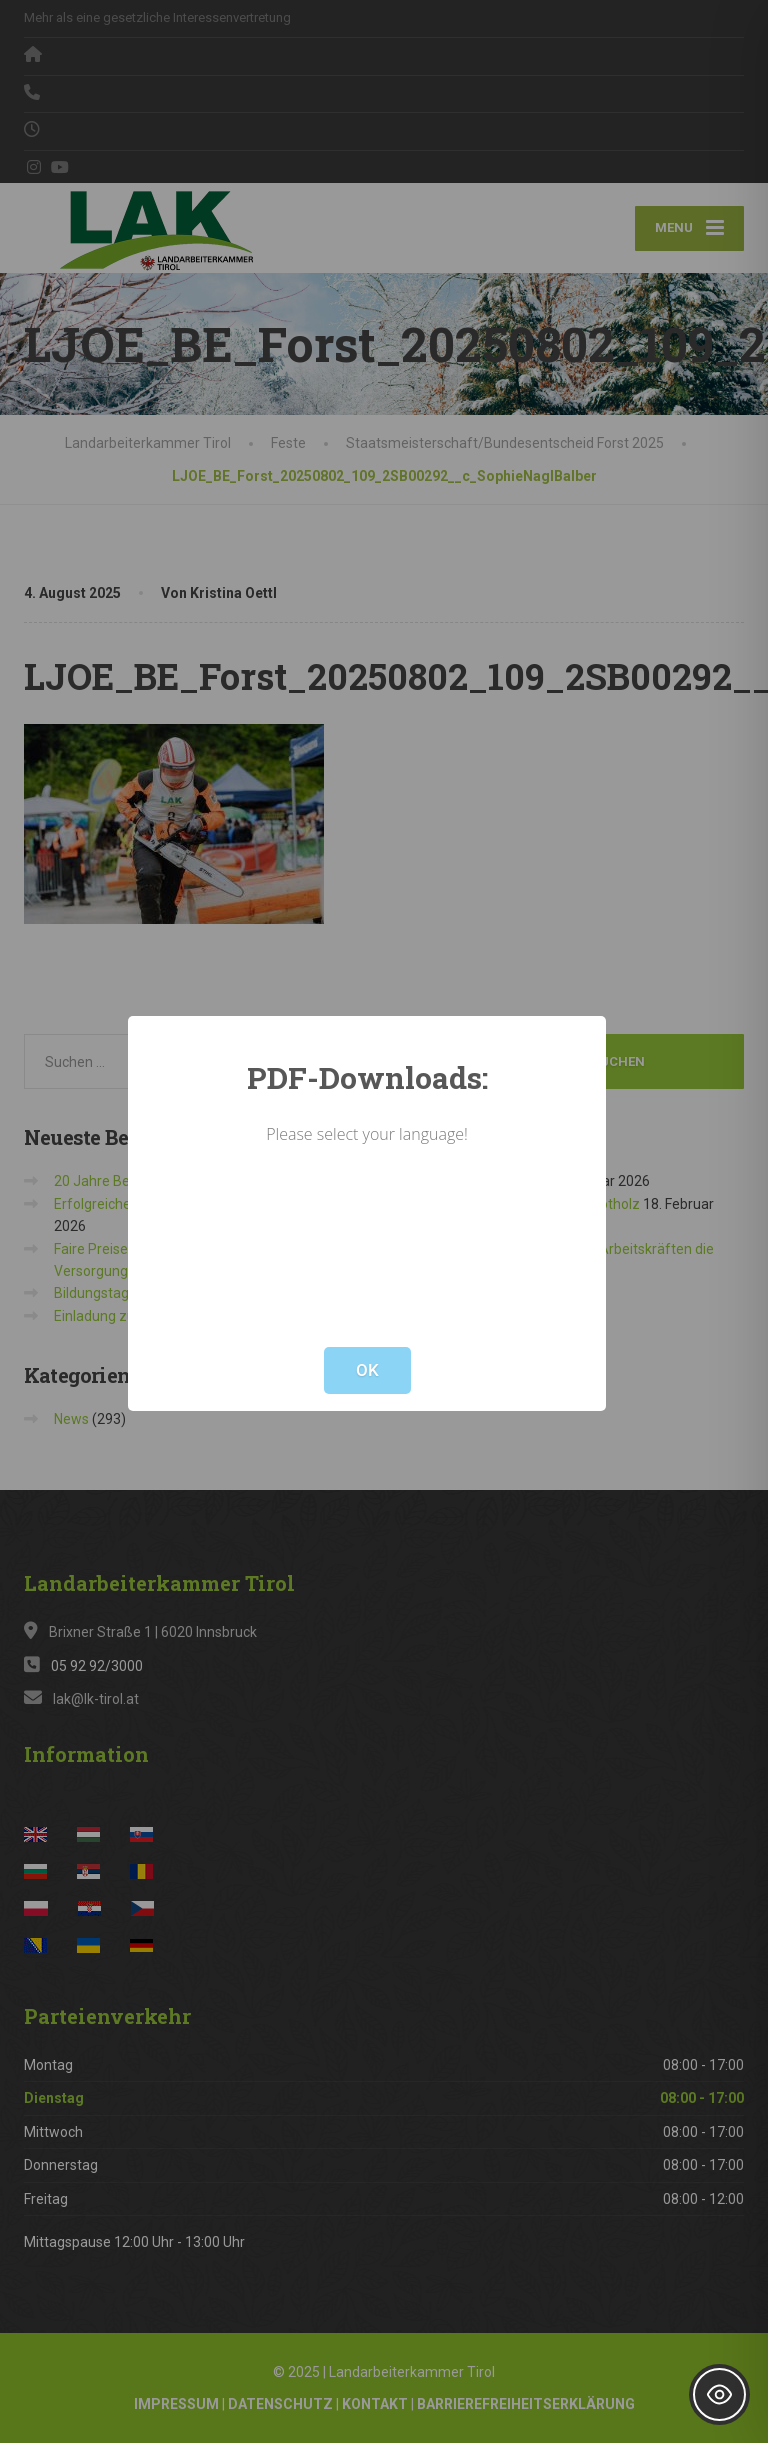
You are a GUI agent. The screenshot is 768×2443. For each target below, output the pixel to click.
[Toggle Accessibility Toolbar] (719, 2394)
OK (367, 1370)
